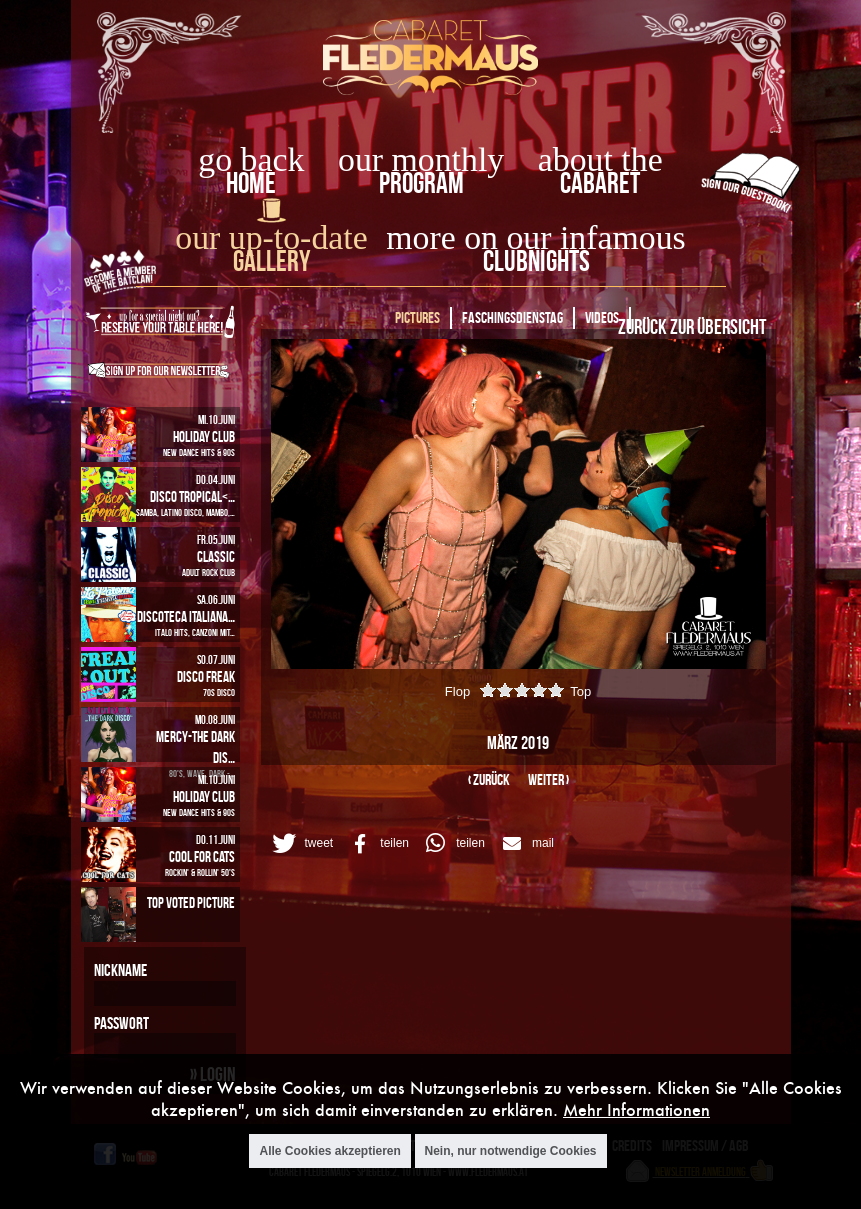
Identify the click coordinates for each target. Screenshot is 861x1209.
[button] (300, 843)
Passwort (121, 1023)
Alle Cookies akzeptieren (329, 1151)
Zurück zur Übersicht (692, 326)
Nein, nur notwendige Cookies (511, 1151)
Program (421, 182)
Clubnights (536, 260)
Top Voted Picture (191, 902)
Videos (602, 317)
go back (251, 159)
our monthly (421, 159)
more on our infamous (535, 237)
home (251, 182)
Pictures (417, 317)
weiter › (548, 779)
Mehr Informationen (636, 1109)
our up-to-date (271, 237)
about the (600, 159)
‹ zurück (489, 779)
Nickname (120, 970)
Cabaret (600, 182)
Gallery (271, 260)
